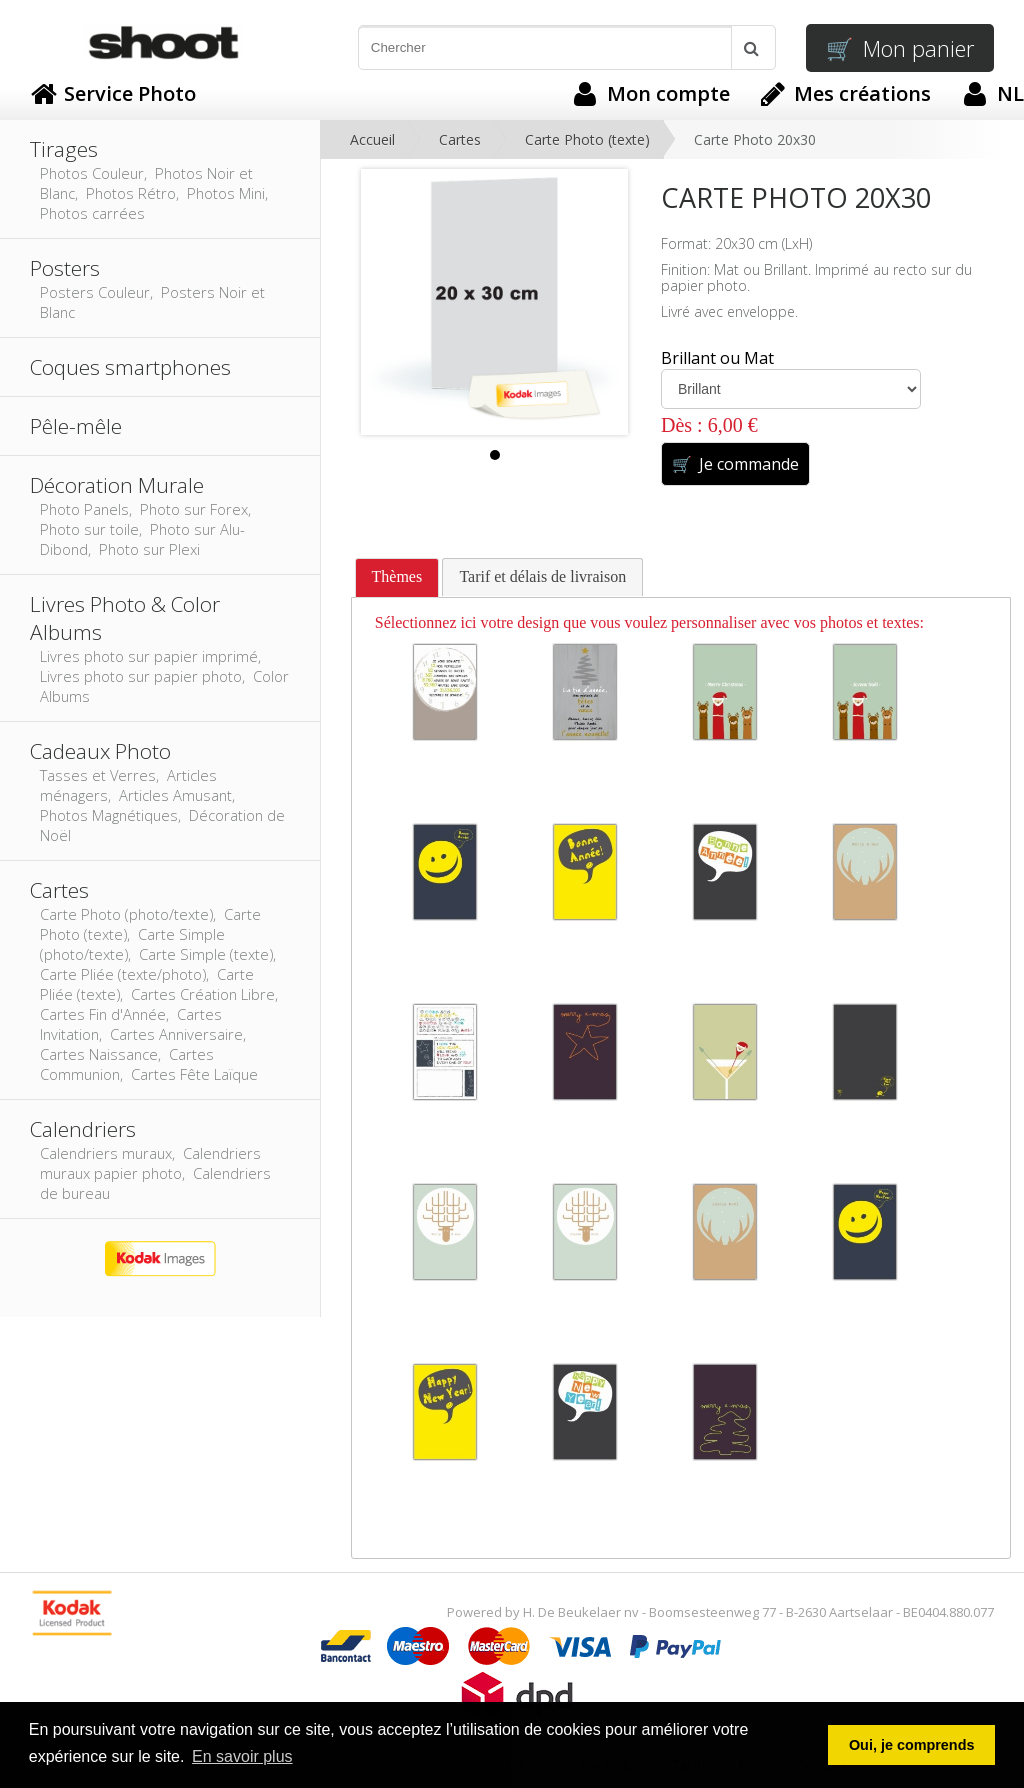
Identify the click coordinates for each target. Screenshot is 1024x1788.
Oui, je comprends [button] (912, 1745)
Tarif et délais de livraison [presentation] (542, 576)
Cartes (460, 139)
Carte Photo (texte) (587, 139)
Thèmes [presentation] (397, 576)
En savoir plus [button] (242, 1756)
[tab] (397, 578)
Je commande (735, 464)
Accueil (372, 139)
